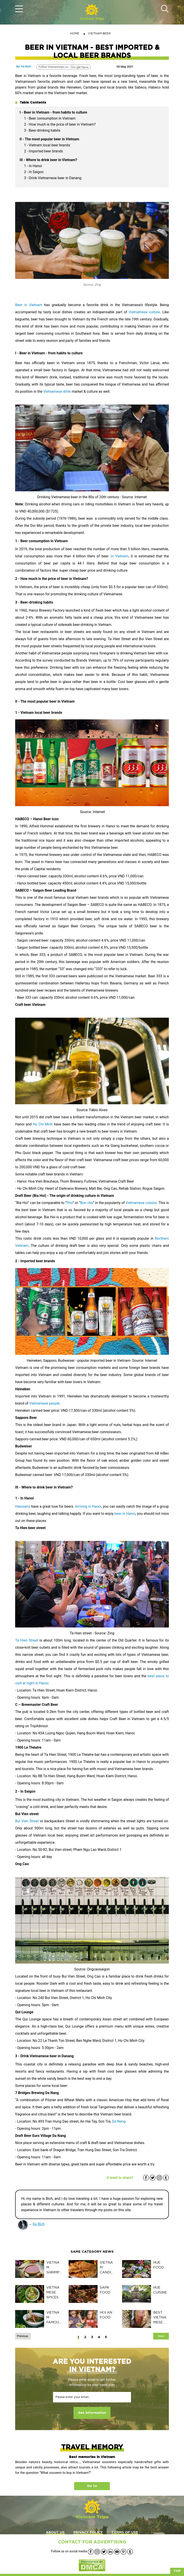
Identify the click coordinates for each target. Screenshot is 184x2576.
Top (177, 2571)
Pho (70, 1203)
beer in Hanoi (124, 1513)
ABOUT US (55, 2532)
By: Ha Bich (23, 66)
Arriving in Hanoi (88, 1506)
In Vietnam (120, 556)
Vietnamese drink (57, 391)
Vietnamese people (44, 1403)
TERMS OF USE (125, 2532)
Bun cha (86, 1203)
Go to (92, 2486)
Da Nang (119, 2121)
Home (74, 33)
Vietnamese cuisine (141, 1203)
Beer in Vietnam (28, 305)
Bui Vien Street (27, 1821)
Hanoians (22, 1506)
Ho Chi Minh (43, 1124)
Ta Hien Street (26, 1640)
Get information (92, 2412)
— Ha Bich (31, 2224)
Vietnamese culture (144, 312)
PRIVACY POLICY (88, 2532)
